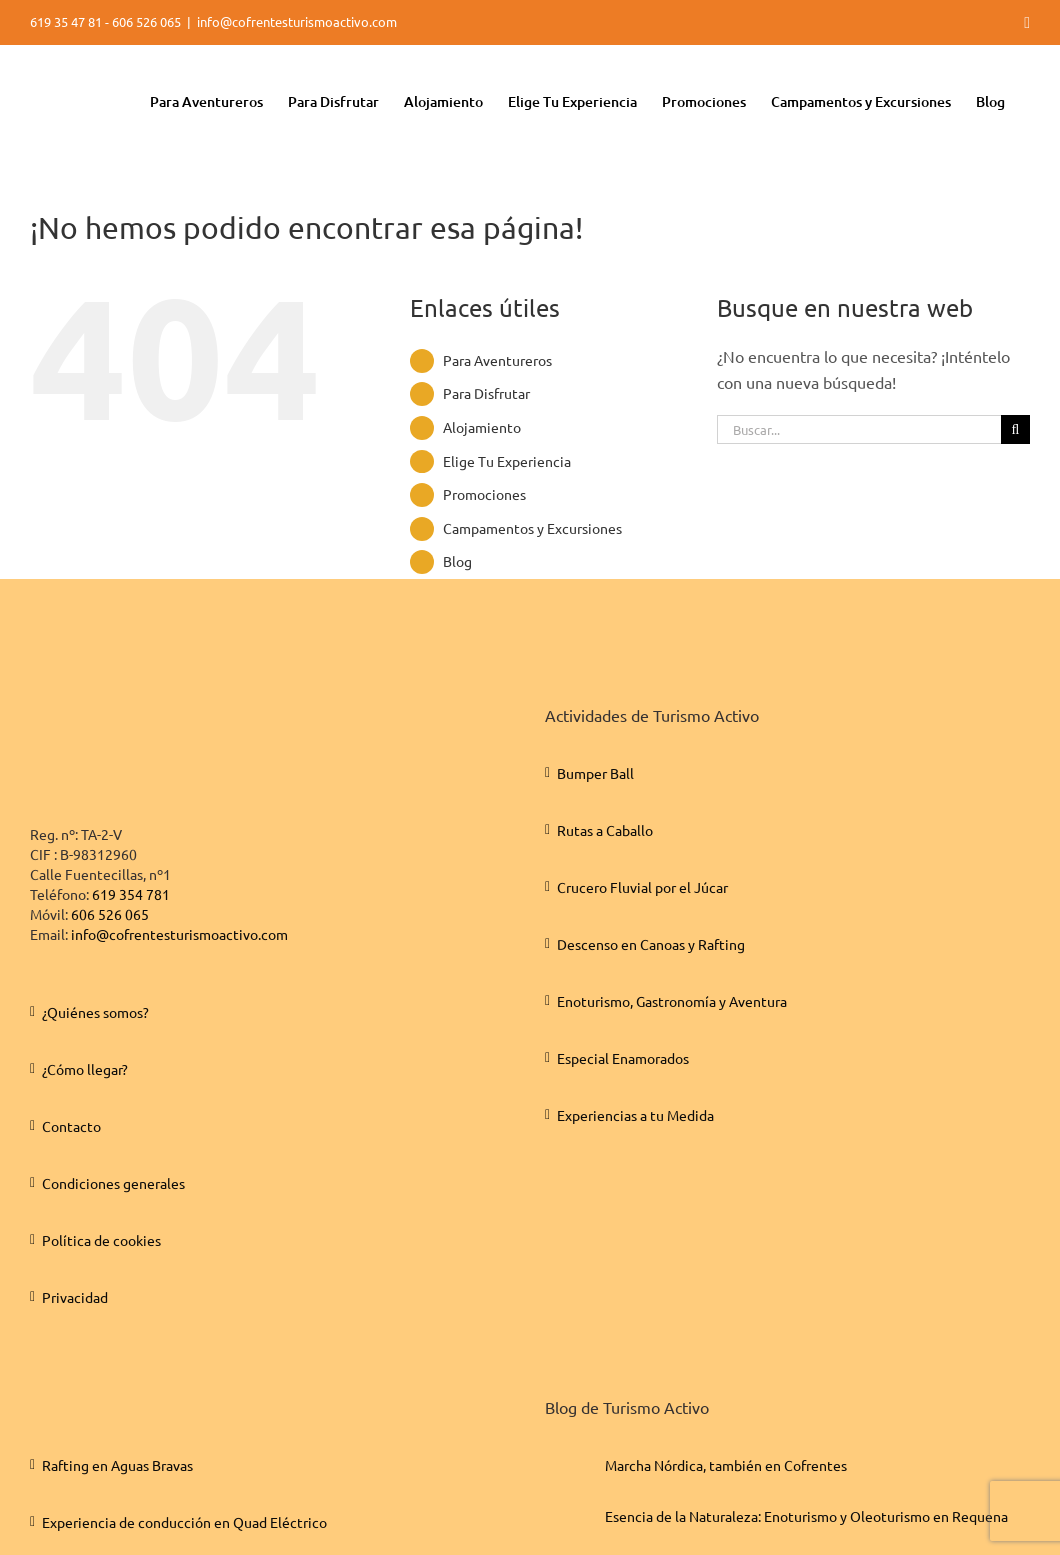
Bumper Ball (595, 773)
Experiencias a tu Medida (635, 1115)
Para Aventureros (497, 360)
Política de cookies (101, 1240)
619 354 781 (131, 894)
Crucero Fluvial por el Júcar (642, 887)
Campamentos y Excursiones (532, 528)
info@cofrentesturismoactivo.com (297, 21)
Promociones (484, 494)
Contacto (71, 1126)
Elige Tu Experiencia (507, 461)
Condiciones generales (113, 1183)
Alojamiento (482, 427)
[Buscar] (1015, 429)
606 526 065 (110, 914)
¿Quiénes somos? (95, 1012)
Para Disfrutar (486, 393)
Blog (457, 561)
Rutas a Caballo (605, 830)
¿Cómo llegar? (85, 1069)
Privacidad (75, 1297)
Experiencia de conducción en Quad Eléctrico (184, 1522)
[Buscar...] (859, 429)
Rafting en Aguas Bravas (117, 1465)
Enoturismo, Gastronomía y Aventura (672, 1001)
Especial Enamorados (623, 1058)
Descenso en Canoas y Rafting (651, 944)
